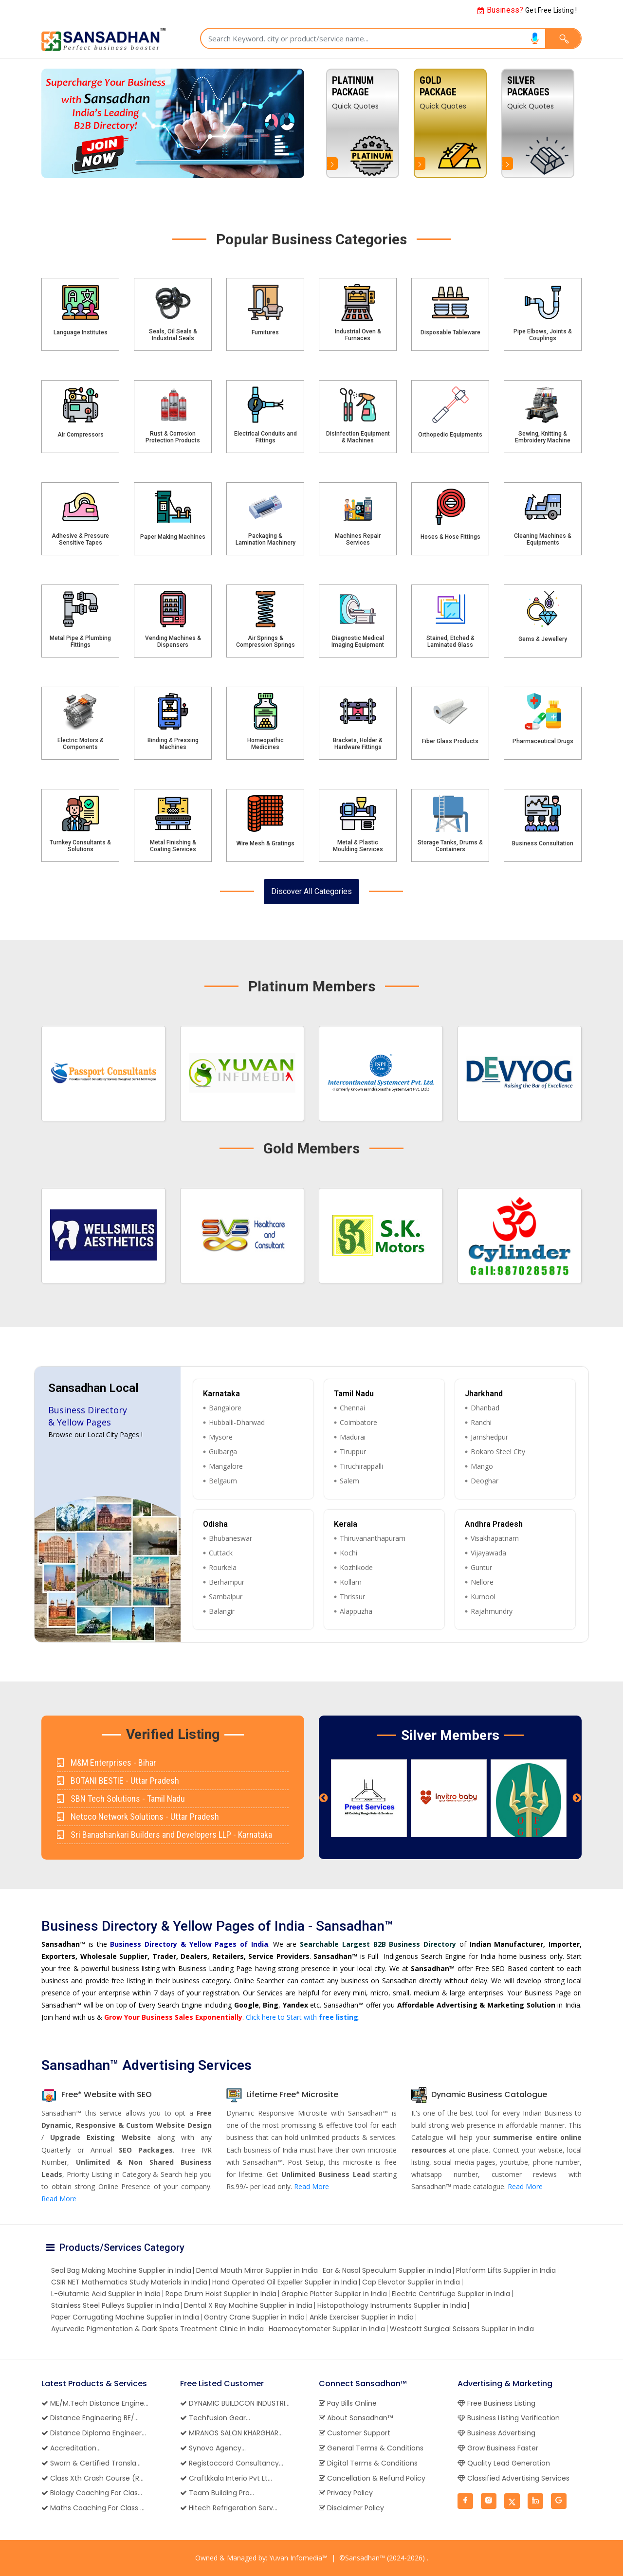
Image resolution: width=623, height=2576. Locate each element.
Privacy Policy (346, 2493)
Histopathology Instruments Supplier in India (391, 2305)
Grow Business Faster (498, 2448)
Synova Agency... (213, 2448)
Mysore (221, 1437)
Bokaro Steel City (498, 1451)
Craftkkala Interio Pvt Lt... (226, 2478)
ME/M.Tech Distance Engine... (94, 2403)
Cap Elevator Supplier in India (411, 2282)
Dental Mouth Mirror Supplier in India (257, 2270)
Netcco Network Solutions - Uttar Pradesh (138, 1816)
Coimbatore (358, 1422)
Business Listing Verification (509, 2418)
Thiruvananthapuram (372, 1538)
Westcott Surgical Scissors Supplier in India (462, 2329)
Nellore (482, 1582)
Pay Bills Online (348, 2403)
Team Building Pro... (217, 2493)
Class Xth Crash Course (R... (92, 2478)
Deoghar (484, 1480)
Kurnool (483, 1596)
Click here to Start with (302, 2017)
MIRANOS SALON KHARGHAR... (231, 2433)
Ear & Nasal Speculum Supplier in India (387, 2270)
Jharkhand (484, 1393)
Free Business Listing (496, 2403)
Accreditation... (71, 2448)
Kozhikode (356, 1567)
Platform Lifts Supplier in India (506, 2270)
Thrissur (352, 1596)
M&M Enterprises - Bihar (106, 1762)
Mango (482, 1466)
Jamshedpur (489, 1437)
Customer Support (354, 2433)
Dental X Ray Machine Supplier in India (248, 2305)
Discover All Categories (311, 891)
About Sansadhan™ (356, 2418)
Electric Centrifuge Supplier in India (451, 2294)
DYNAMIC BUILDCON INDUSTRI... (235, 2403)
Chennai (352, 1407)
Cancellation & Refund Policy (372, 2478)
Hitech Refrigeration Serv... (228, 2508)
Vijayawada (488, 1552)
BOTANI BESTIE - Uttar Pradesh (118, 1780)
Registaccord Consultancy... (231, 2463)
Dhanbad (485, 1407)
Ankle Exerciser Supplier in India (362, 2317)
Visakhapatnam (495, 1538)
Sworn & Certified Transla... (91, 2463)
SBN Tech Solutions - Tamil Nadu (121, 1798)
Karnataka (221, 1393)
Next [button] (577, 1798)
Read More (58, 2198)
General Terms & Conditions (371, 2448)
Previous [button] (324, 1798)
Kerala (345, 1524)
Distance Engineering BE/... (90, 2418)
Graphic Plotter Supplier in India (334, 2294)
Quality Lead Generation (504, 2463)
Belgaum (223, 1480)
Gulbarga (223, 1451)
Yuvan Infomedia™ (298, 2557)
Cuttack (221, 1552)
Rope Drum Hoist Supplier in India (220, 2294)
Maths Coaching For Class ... (93, 2508)
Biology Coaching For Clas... (91, 2493)
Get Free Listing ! (527, 10)
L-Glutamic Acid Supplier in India (106, 2294)
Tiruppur (353, 1451)
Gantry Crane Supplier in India (254, 2317)
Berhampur (226, 1582)
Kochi (348, 1552)
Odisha (215, 1524)
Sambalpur (225, 1596)
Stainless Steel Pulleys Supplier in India (115, 2305)
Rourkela (223, 1567)
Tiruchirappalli (361, 1466)
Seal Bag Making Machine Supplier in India (121, 2270)
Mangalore (226, 1466)
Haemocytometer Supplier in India (327, 2329)
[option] (538, 123)
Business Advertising (496, 2433)
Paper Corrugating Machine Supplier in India (125, 2317)
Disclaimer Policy (351, 2508)
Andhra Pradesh (494, 1524)
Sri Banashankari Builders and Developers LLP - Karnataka (164, 1834)
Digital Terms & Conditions (368, 2463)
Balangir (222, 1611)
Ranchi (481, 1422)
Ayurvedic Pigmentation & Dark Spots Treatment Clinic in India (157, 2329)
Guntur (481, 1567)
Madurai (353, 1437)
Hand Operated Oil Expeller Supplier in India (284, 2282)
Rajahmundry (492, 1611)
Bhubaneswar (230, 1538)
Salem (349, 1480)
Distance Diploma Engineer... (93, 2433)
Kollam (351, 1582)
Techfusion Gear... (215, 2418)
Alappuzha (356, 1611)
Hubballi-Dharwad (237, 1422)
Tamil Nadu (354, 1393)
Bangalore (225, 1407)
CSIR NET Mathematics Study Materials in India (129, 2282)
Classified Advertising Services (513, 2478)
